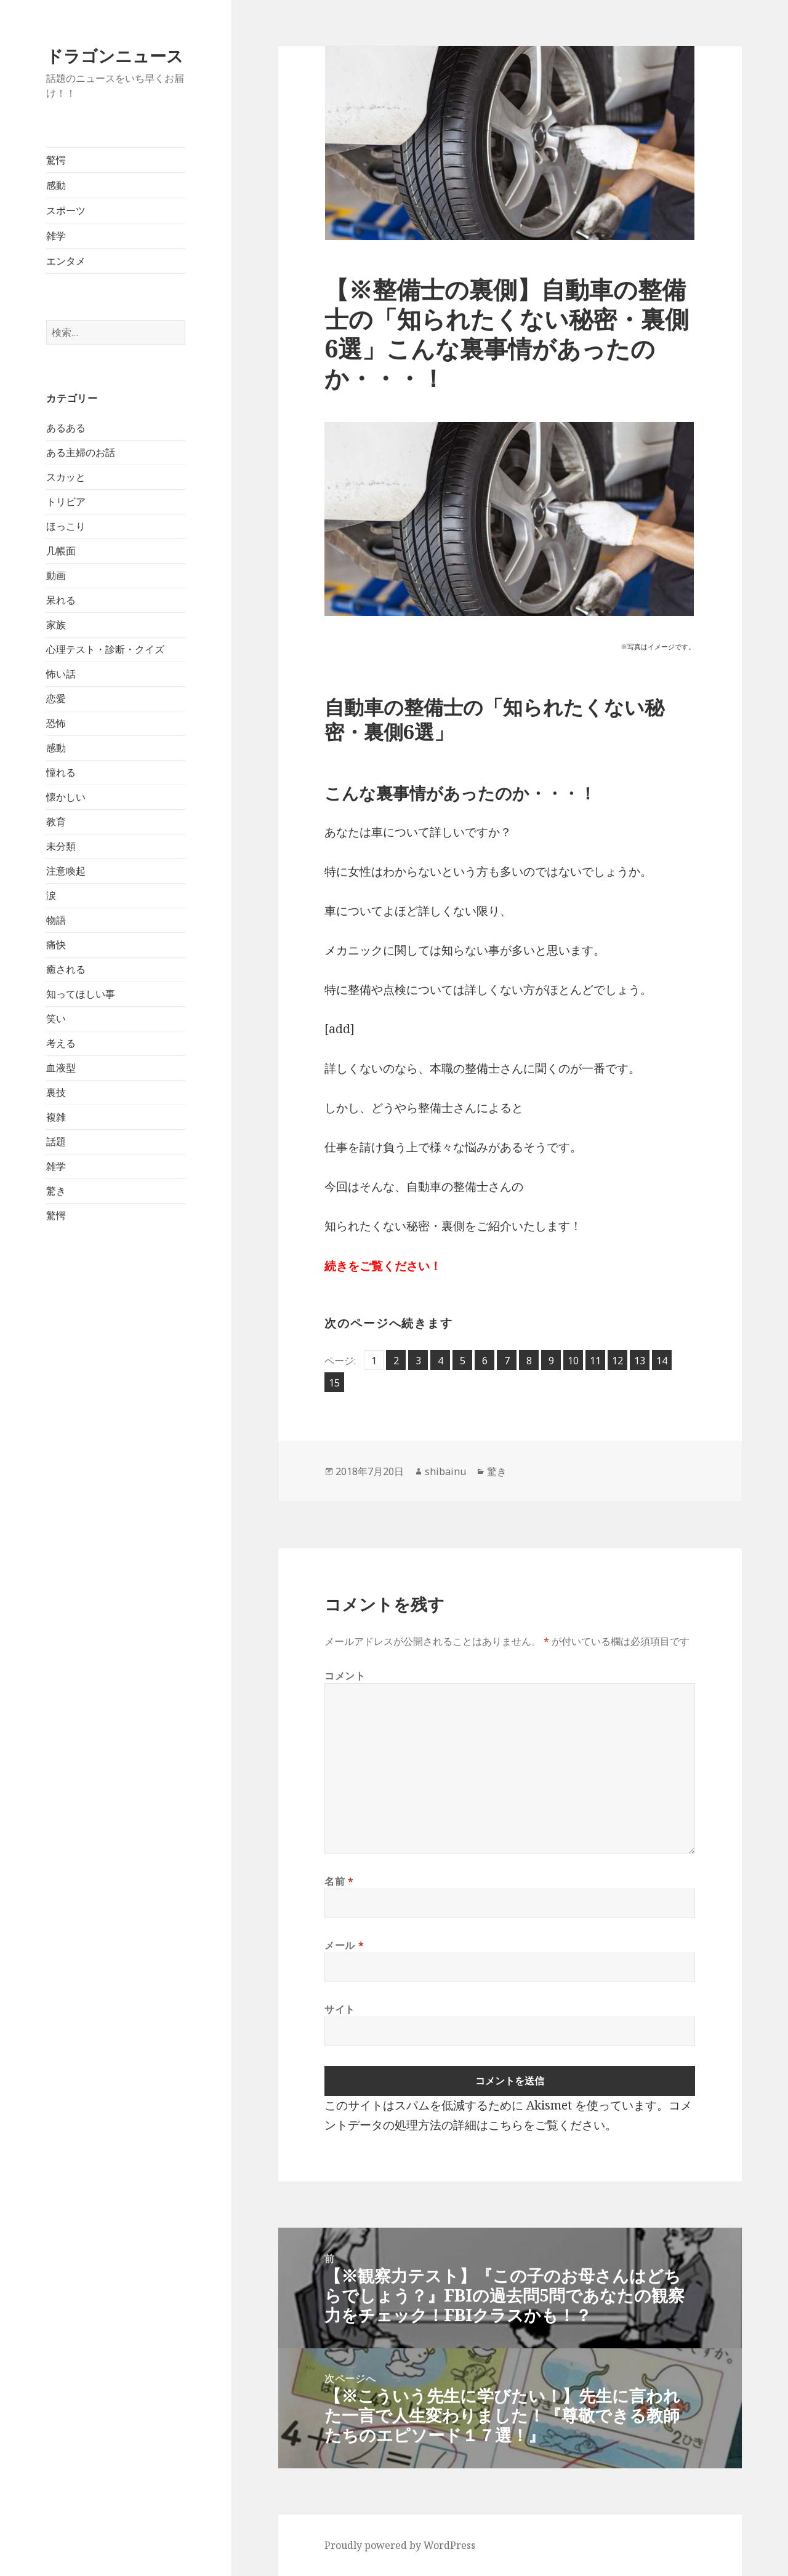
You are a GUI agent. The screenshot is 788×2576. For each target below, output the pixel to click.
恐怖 (56, 723)
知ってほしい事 (80, 994)
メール (344, 1945)
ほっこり (66, 526)
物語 (56, 920)
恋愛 (56, 698)
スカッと (66, 477)
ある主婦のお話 (80, 452)
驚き (56, 1191)
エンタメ (66, 261)
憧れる (61, 772)
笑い (56, 1018)
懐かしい (66, 797)
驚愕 (56, 160)
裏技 (56, 1092)
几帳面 (61, 551)
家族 (56, 624)
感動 (56, 185)
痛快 (56, 944)
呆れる (61, 600)
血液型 (61, 1067)
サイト (339, 2009)
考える (61, 1043)
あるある (66, 427)
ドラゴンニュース (114, 55)
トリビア (66, 501)
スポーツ (66, 210)
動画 (56, 575)
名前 (339, 1881)
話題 (56, 1141)
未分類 (61, 846)
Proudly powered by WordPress (399, 2545)
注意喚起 (66, 871)
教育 (56, 821)
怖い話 (61, 674)
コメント (345, 1675)
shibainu (445, 1471)
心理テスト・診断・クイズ (105, 649)
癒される (66, 969)
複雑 (56, 1117)
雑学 (56, 235)
